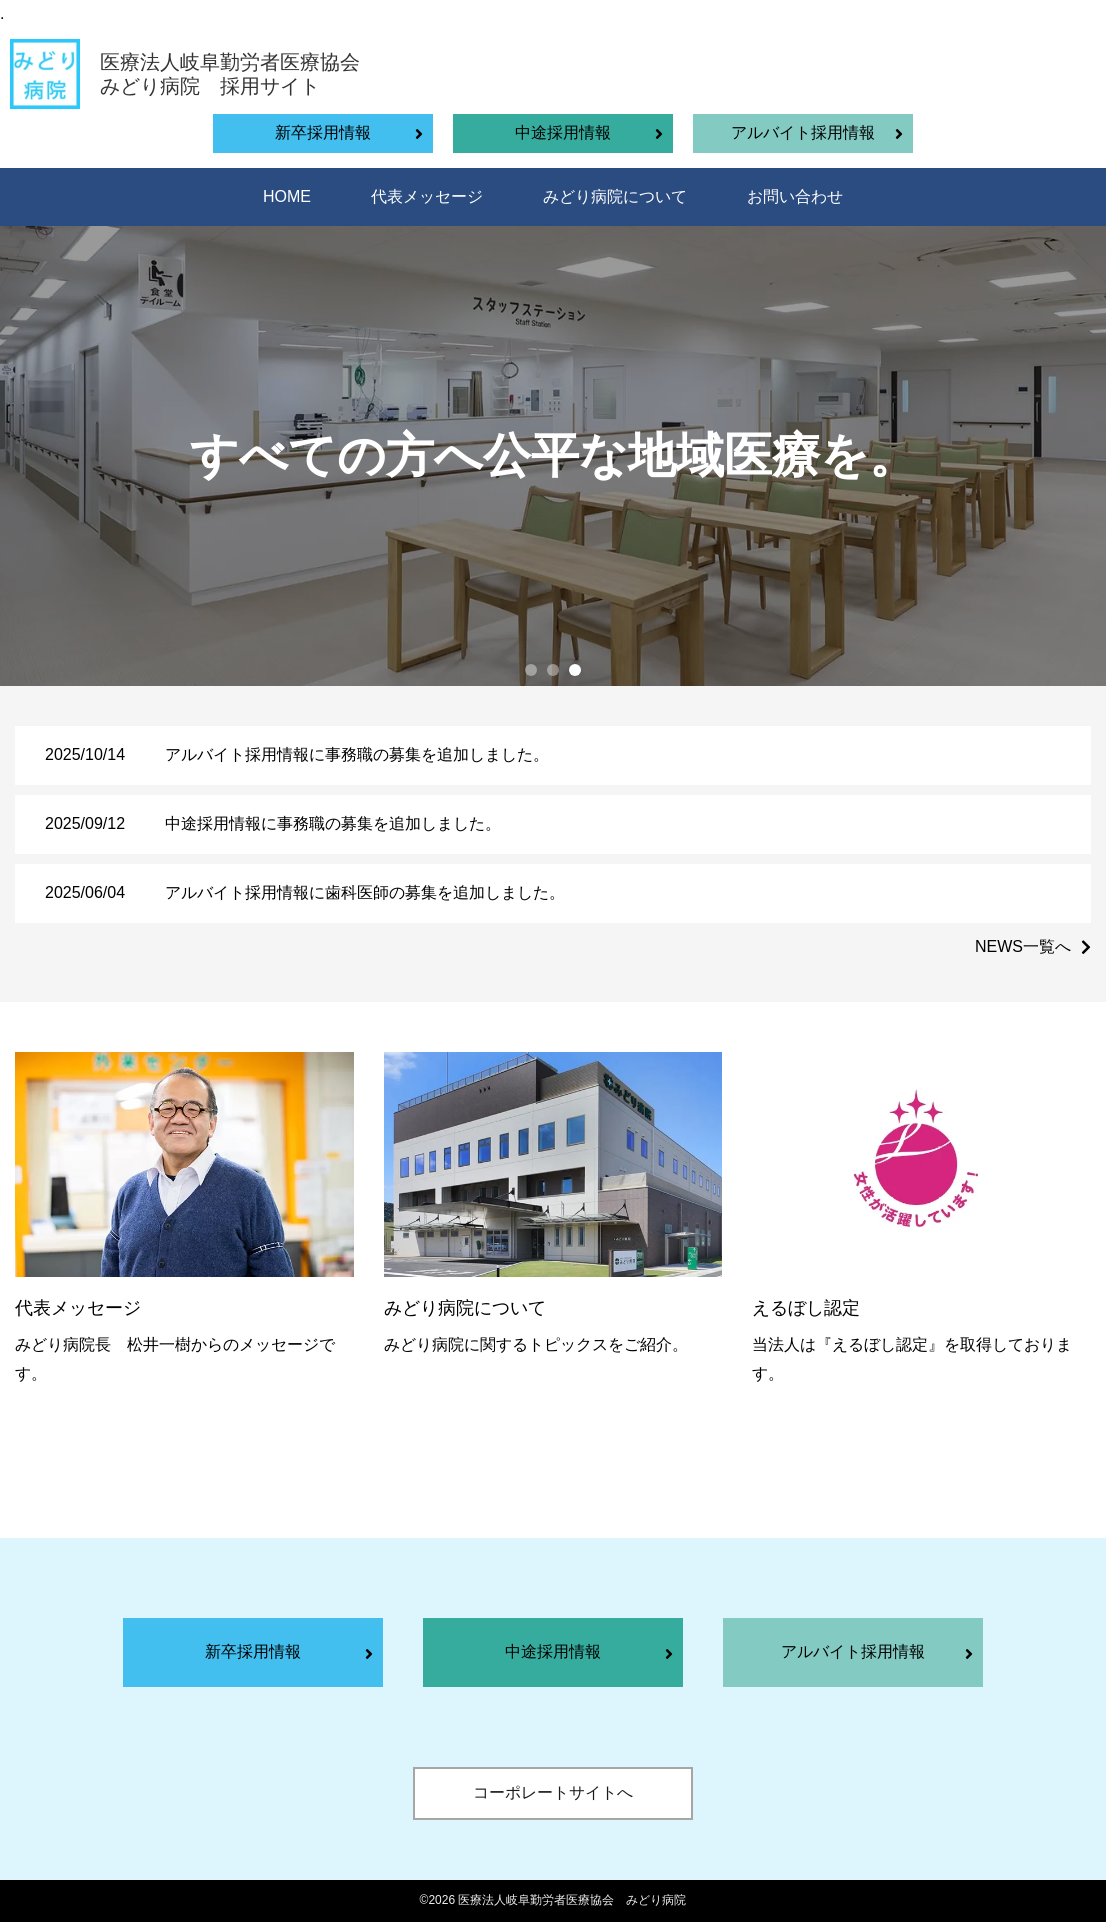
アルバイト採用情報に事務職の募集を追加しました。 (357, 754)
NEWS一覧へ (1023, 946)
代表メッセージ (427, 196)
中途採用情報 (563, 132)
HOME (287, 196)
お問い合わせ (795, 196)
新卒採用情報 (323, 132)
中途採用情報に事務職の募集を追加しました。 (333, 823)
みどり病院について (615, 196)
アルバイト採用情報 (803, 132)
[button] (531, 670)
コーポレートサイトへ (553, 1792)
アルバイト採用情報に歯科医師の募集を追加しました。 (365, 892)
